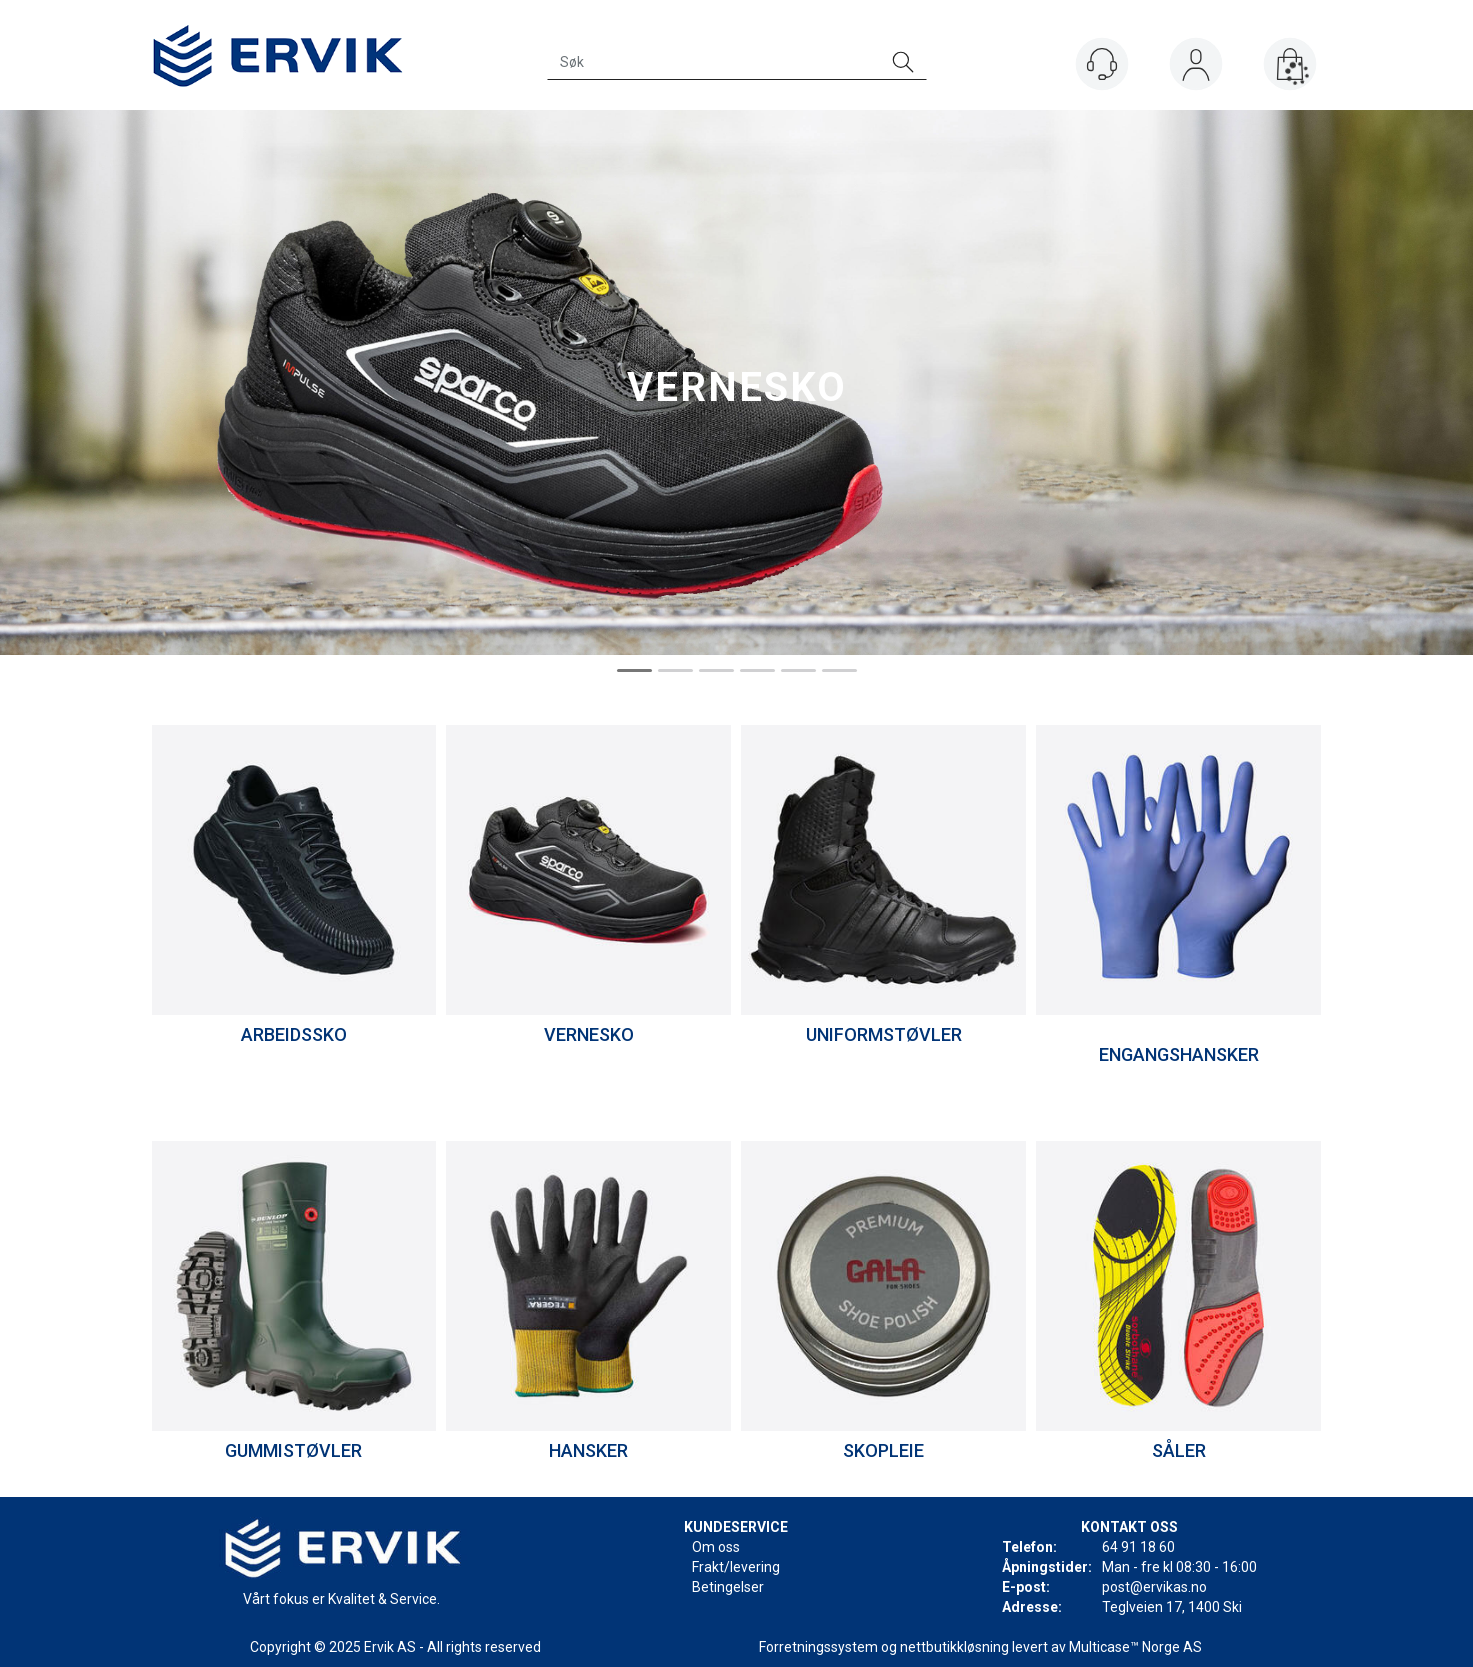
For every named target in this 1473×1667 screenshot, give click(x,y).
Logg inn (1196, 68)
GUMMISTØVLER (293, 1450)
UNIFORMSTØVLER (884, 1034)
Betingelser (728, 1587)
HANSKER (588, 1450)
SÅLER (1179, 1450)
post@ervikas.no (1154, 1587)
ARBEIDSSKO (294, 1034)
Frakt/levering (736, 1567)
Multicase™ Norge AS (1135, 1647)
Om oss (716, 1547)
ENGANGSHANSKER (1179, 1054)
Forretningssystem (818, 1647)
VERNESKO (589, 1034)
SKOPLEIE (883, 1450)
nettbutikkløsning (954, 1647)
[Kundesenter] (1102, 64)
